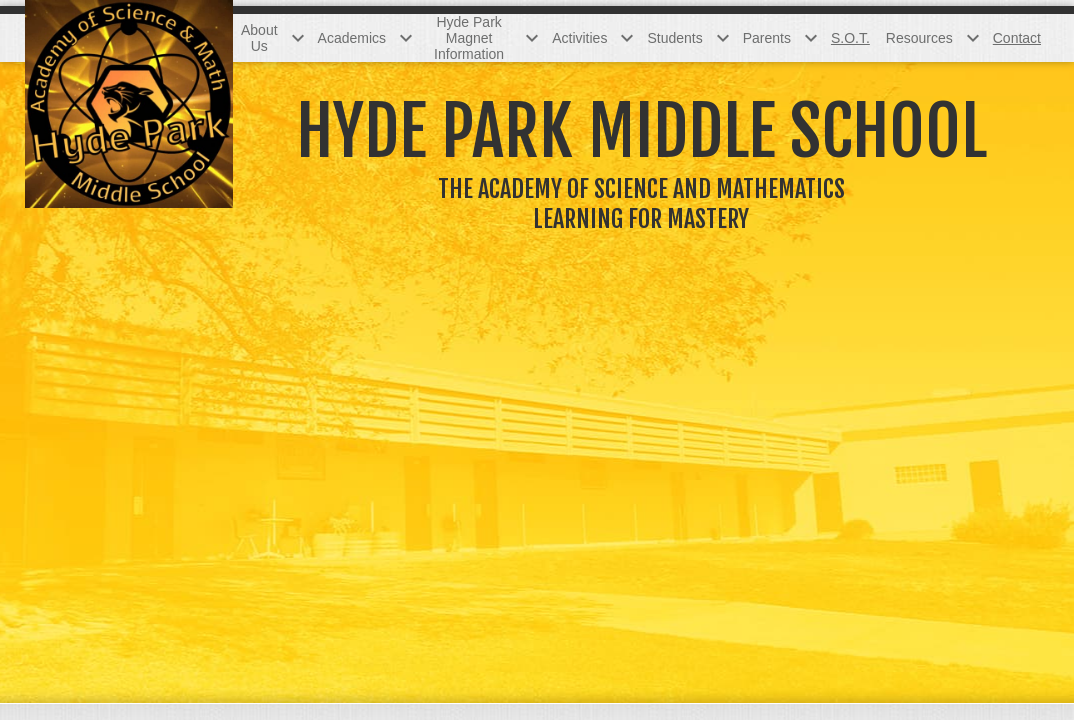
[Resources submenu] (931, 38)
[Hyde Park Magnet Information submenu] (481, 38)
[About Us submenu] (271, 38)
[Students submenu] (686, 38)
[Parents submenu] (779, 38)
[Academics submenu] (364, 38)
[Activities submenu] (591, 38)
